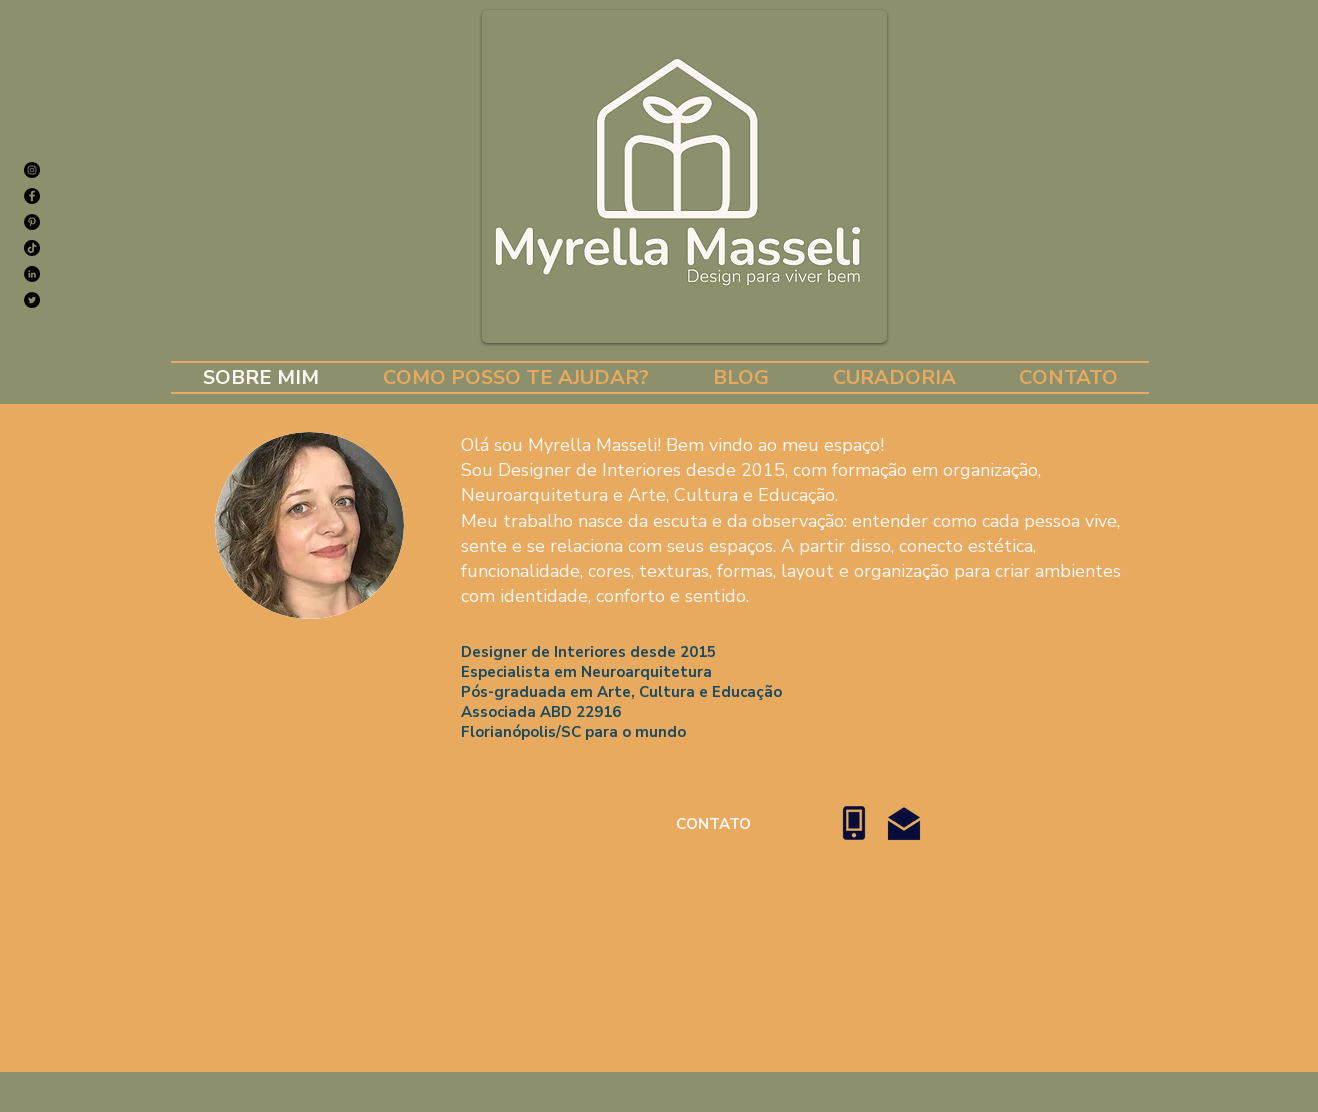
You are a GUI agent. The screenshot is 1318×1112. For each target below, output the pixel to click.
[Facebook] (32, 196)
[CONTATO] (713, 824)
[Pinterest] (32, 222)
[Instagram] (32, 170)
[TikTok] (32, 248)
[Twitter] (32, 300)
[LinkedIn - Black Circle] (32, 274)
